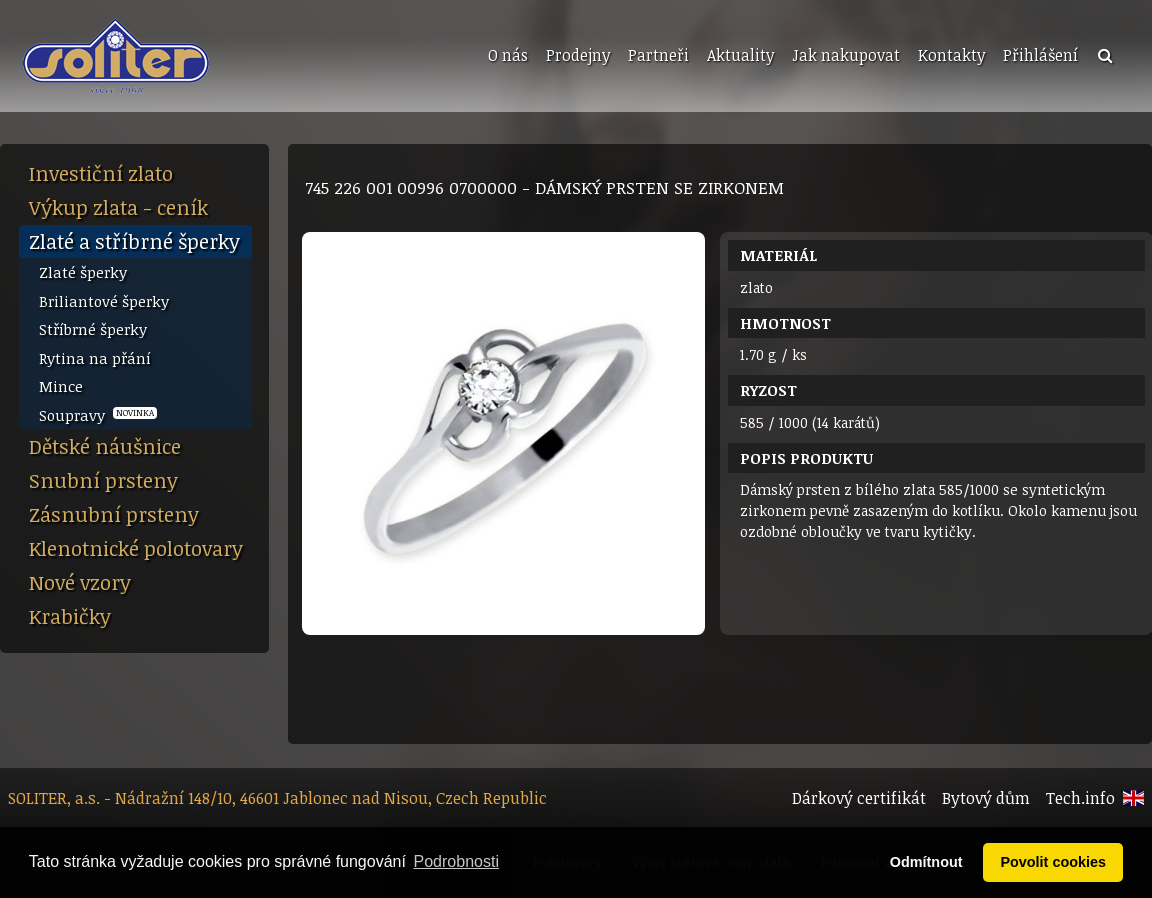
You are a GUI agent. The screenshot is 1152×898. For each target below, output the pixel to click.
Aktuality (740, 55)
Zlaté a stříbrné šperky (134, 241)
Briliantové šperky (104, 301)
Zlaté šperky (83, 272)
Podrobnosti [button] (456, 861)
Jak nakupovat (846, 55)
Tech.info (1080, 798)
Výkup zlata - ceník (118, 207)
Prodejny (578, 55)
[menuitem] (506, 56)
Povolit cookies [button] (1053, 862)
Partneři (658, 55)
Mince (61, 386)
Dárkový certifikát (859, 798)
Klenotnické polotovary (136, 548)
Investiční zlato (101, 173)
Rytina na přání (95, 358)
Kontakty (951, 55)
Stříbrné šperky (93, 329)
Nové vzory (80, 582)
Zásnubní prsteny (114, 514)
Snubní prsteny (103, 480)
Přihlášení (1040, 55)
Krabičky (70, 616)
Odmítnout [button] (926, 862)
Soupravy (98, 415)
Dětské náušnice (105, 446)
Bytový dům (986, 798)
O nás (508, 55)
